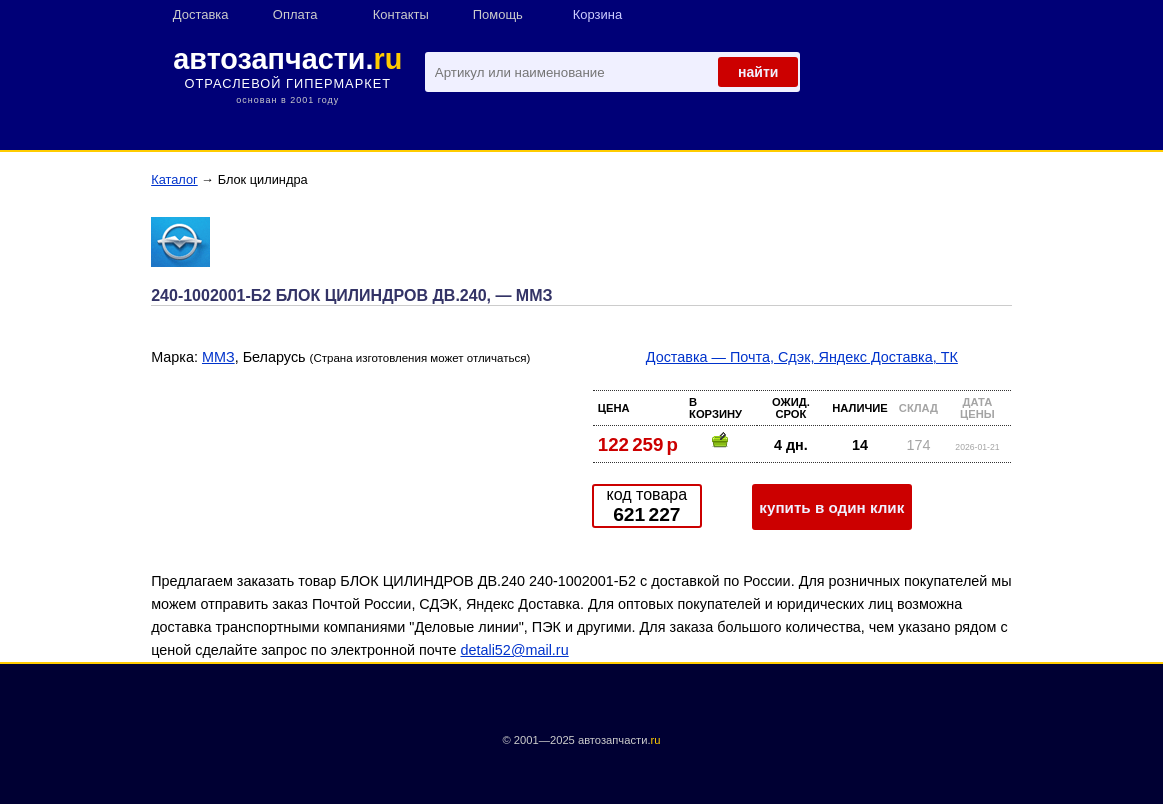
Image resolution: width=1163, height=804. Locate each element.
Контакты (401, 14)
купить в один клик (831, 507)
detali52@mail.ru (514, 650)
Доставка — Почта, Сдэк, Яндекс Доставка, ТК (802, 357)
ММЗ (218, 357)
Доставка (201, 14)
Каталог (174, 179)
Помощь (498, 14)
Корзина (597, 14)
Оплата (295, 14)
